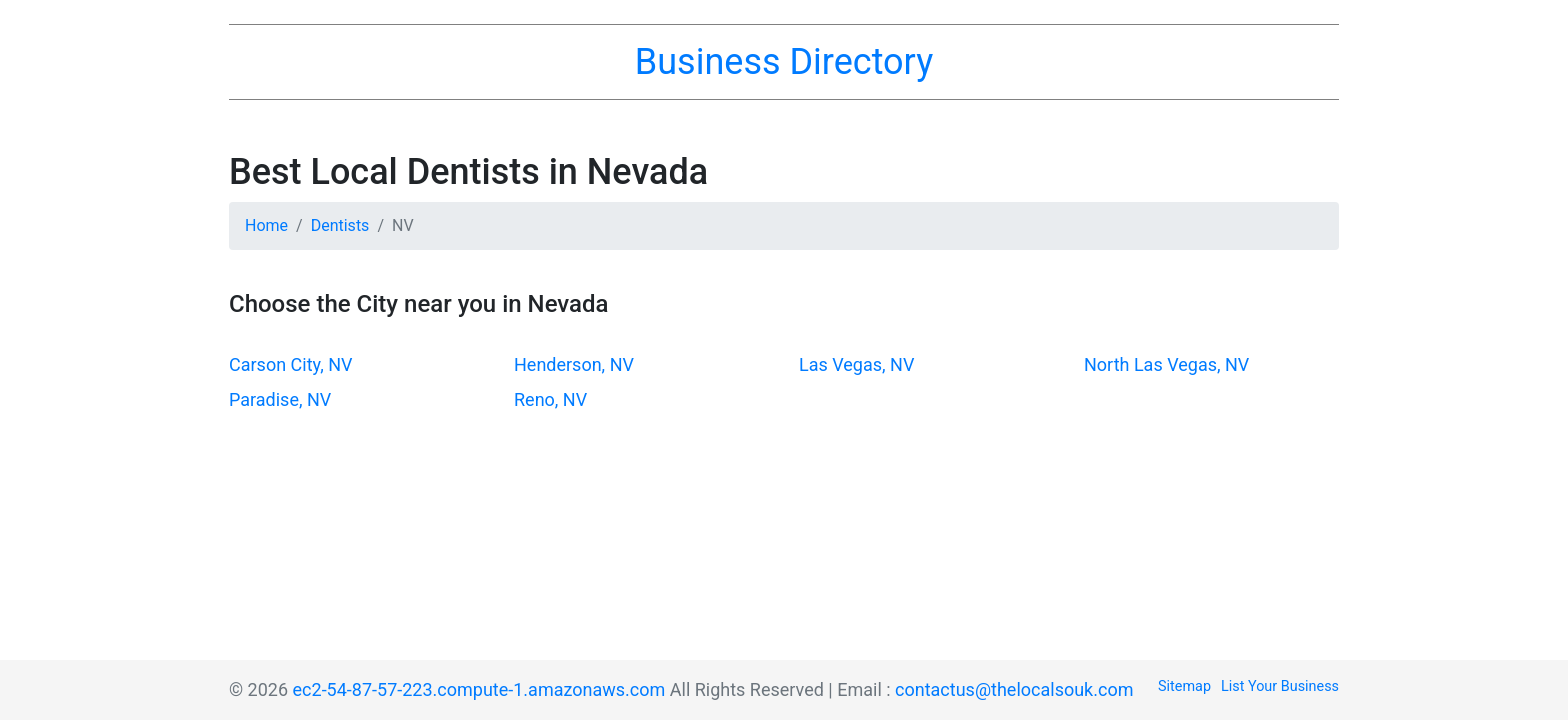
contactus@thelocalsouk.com (1014, 689)
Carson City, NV (290, 364)
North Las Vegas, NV (1166, 364)
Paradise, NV (280, 399)
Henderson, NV (574, 364)
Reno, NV (550, 399)
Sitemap (1184, 686)
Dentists (340, 225)
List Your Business (1280, 686)
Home (266, 225)
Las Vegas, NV (856, 364)
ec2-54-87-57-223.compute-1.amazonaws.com (479, 689)
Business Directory (784, 62)
